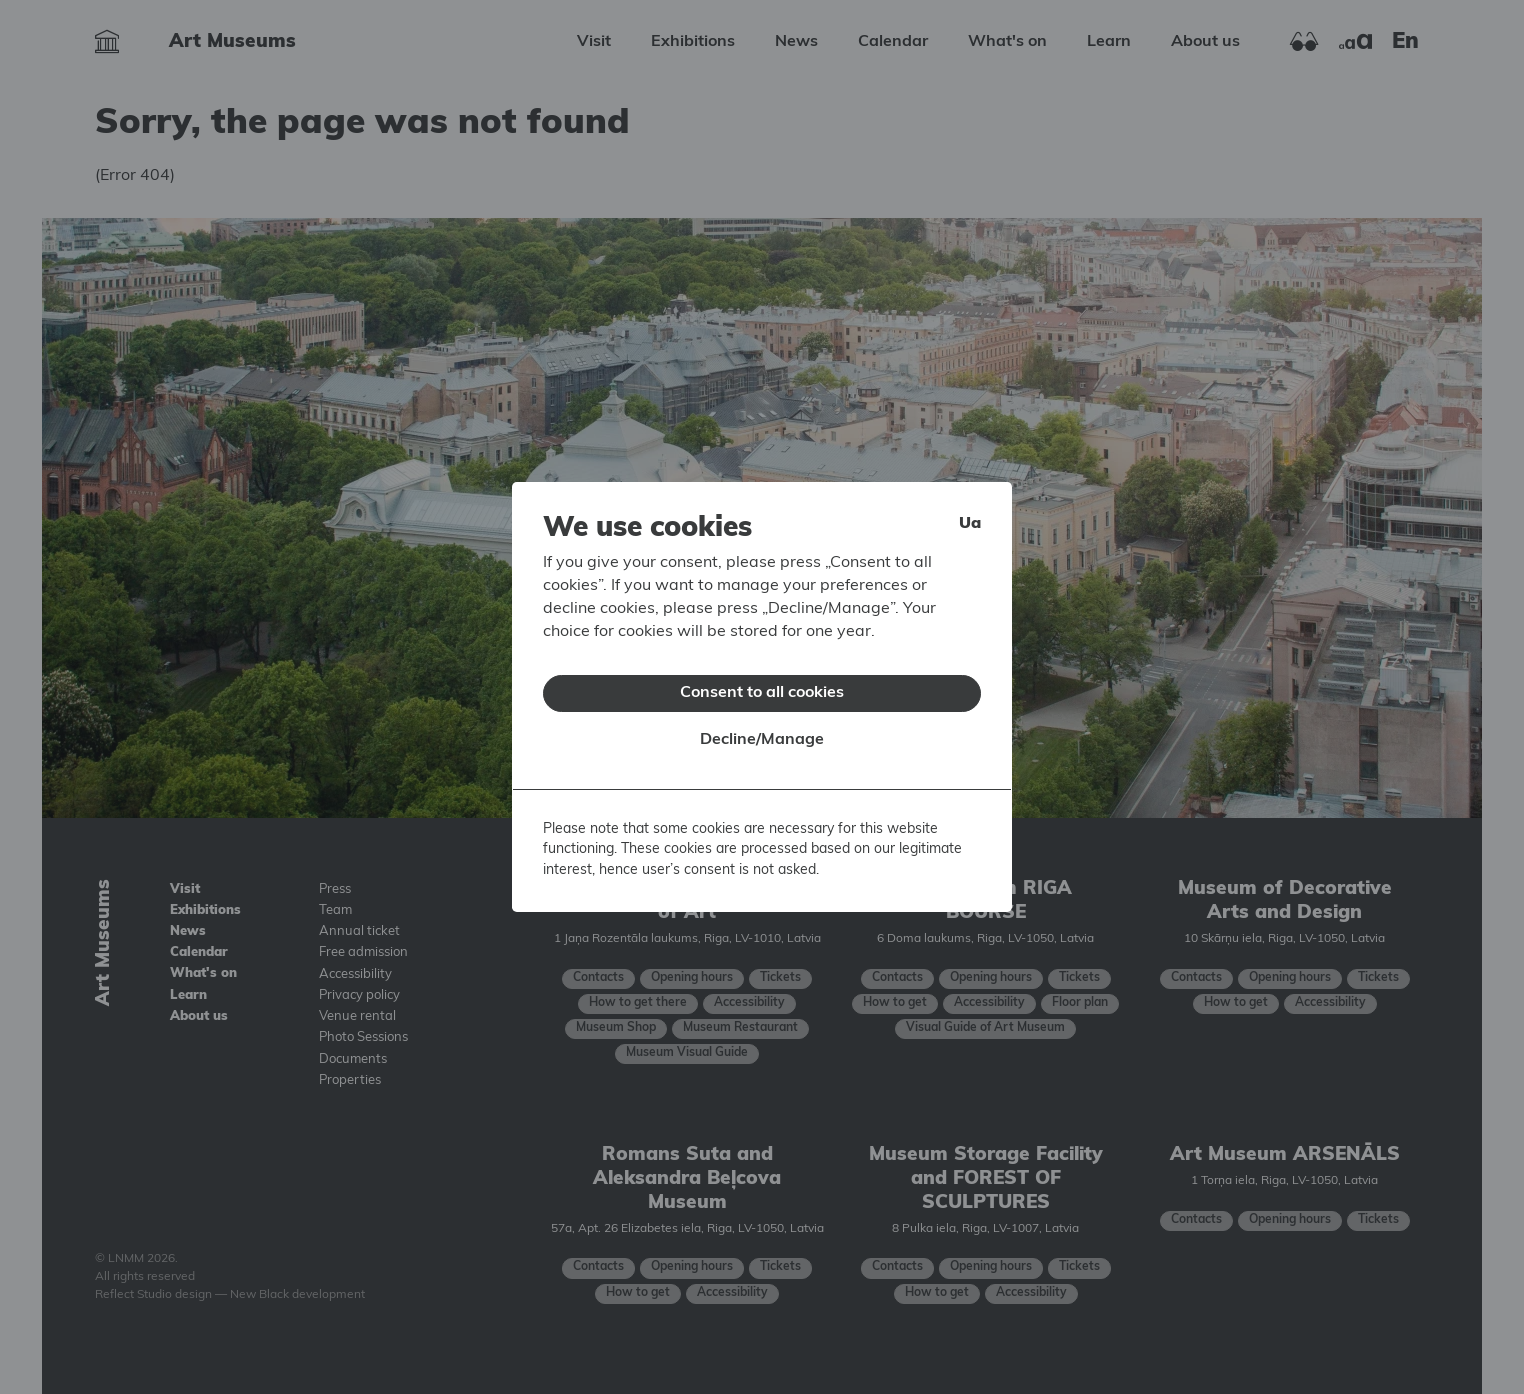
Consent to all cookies (762, 680)
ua (970, 511)
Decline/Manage (762, 727)
